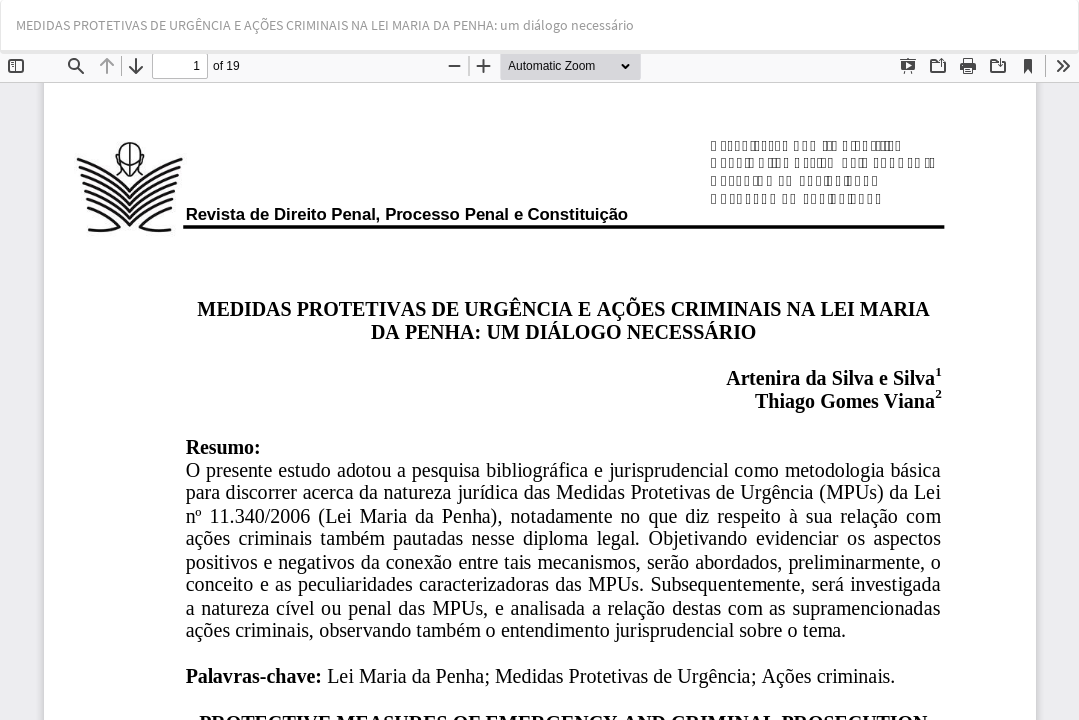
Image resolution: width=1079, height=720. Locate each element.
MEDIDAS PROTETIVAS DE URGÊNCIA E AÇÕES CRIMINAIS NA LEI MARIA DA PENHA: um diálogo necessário (325, 25)
